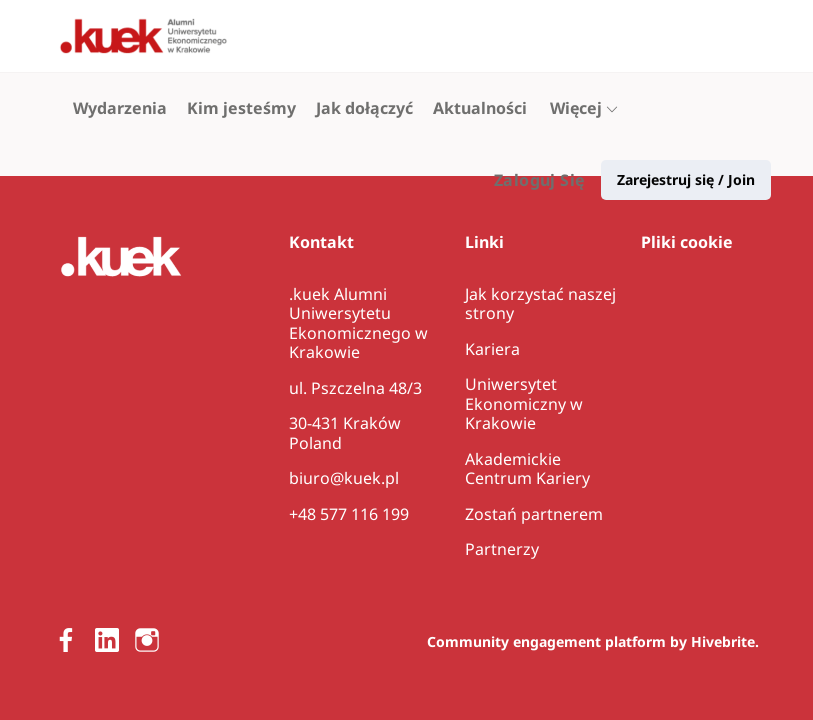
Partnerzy (502, 549)
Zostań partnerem (534, 514)
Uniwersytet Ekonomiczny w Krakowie (524, 403)
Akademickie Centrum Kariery (527, 469)
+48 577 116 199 (349, 514)
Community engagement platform (546, 641)
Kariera (492, 349)
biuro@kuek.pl (344, 478)
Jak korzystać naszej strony (540, 304)
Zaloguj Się (539, 36)
